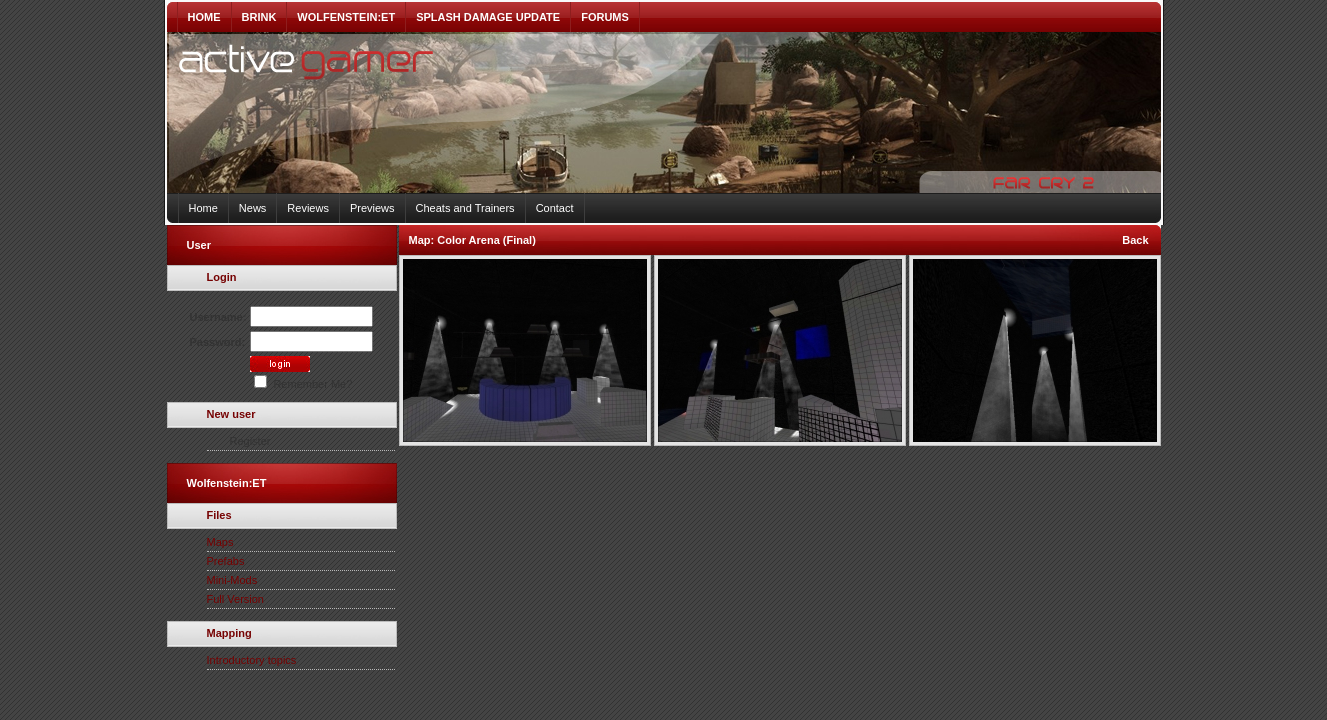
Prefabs (226, 561)
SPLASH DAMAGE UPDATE (488, 17)
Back (1135, 240)
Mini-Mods (232, 580)
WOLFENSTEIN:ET (346, 17)
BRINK (259, 17)
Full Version (235, 599)
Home (203, 208)
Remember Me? (303, 384)
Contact (555, 208)
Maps (220, 542)
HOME (204, 17)
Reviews (308, 208)
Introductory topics (252, 660)
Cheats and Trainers (465, 208)
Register (250, 441)
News (253, 208)
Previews (372, 208)
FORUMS (605, 17)
